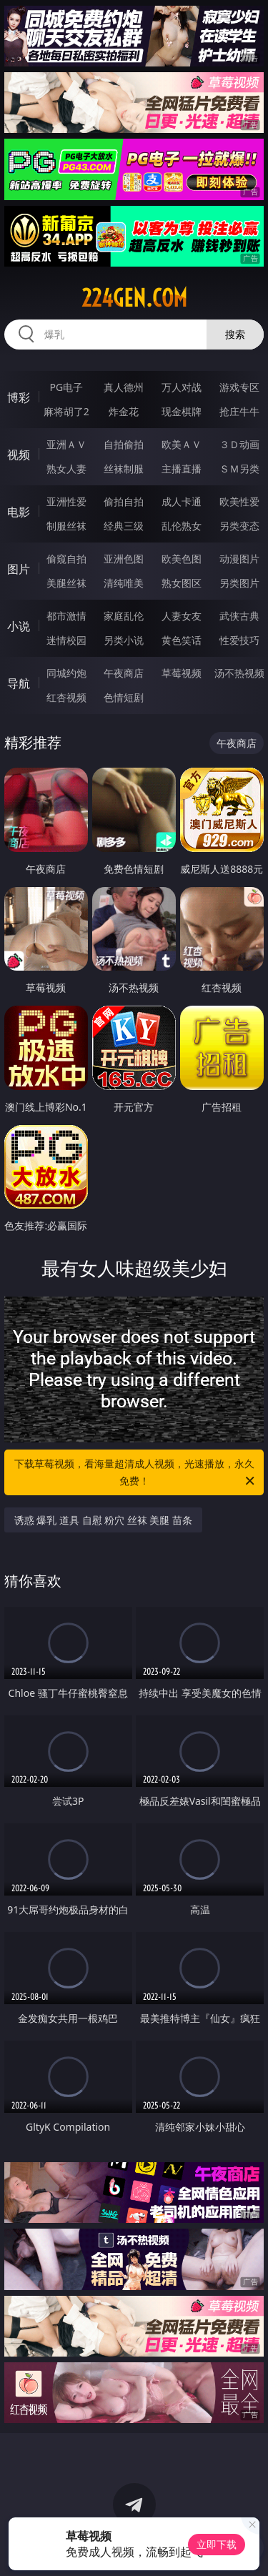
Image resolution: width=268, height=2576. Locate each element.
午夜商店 (124, 673)
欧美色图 (182, 558)
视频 (18, 454)
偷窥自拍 (66, 558)
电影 (18, 512)
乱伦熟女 (182, 525)
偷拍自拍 (124, 501)
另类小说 (124, 640)
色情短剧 (124, 697)
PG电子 (66, 387)
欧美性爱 (239, 501)
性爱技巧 (239, 640)
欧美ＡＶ (182, 444)
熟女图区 (182, 583)
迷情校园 (66, 640)
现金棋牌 (182, 411)
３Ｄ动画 (239, 444)
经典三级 (124, 525)
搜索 (235, 334)
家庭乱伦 (124, 616)
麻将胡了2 (66, 411)
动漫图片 (239, 558)
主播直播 (182, 468)
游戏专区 (239, 387)
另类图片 (239, 583)
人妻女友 (182, 616)
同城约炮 (66, 673)
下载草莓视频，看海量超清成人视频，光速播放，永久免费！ (135, 1473)
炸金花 (124, 411)
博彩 (18, 397)
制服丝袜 (66, 525)
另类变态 (239, 525)
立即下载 (217, 2544)
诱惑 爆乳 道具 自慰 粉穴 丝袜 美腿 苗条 (103, 1520)
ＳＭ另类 (239, 468)
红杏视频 (66, 697)
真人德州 (124, 387)
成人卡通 (182, 501)
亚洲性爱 (66, 501)
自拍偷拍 (124, 444)
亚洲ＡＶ (66, 444)
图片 (18, 569)
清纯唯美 (124, 583)
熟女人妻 (66, 468)
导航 (18, 683)
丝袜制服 (124, 468)
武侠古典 (239, 616)
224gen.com (134, 298)
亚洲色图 (124, 558)
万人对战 (182, 387)
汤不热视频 (239, 673)
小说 (18, 626)
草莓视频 (182, 673)
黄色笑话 (182, 640)
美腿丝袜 (66, 583)
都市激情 (66, 616)
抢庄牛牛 (239, 411)
